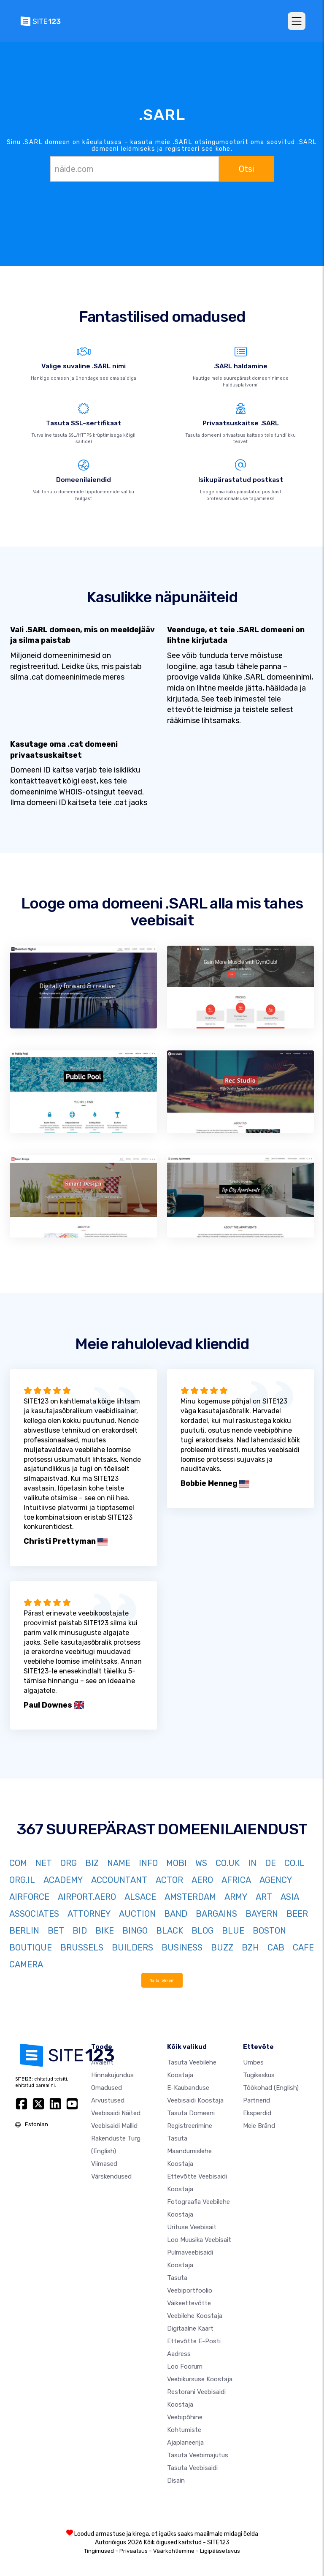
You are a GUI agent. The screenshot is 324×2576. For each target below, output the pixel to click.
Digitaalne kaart (190, 2328)
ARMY (235, 1897)
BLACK (169, 1931)
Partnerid (256, 2100)
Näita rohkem (162, 1980)
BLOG (202, 1931)
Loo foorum (184, 2366)
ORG (68, 1863)
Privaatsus (133, 2550)
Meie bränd (259, 2125)
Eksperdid (257, 2112)
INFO (148, 1863)
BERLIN (24, 1931)
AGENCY (275, 1880)
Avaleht (102, 2062)
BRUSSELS (81, 1947)
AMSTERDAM (190, 1897)
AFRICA (236, 1880)
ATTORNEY (89, 1914)
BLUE (233, 1931)
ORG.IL (22, 1880)
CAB (275, 1947)
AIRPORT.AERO (87, 1897)
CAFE (303, 1947)
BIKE (104, 1931)
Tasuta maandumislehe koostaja (189, 2150)
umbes (253, 2062)
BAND (175, 1914)
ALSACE (140, 1897)
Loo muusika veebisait (199, 2239)
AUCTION (137, 1914)
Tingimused (99, 2550)
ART (264, 1897)
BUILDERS (132, 1947)
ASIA (290, 1897)
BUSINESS (182, 1947)
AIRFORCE (29, 1897)
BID (80, 1931)
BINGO (135, 1931)
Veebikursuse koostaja (199, 2379)
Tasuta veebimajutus (197, 2455)
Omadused (106, 2087)
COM (18, 1863)
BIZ (92, 1863)
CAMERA (26, 1964)
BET (56, 1931)
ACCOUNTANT (119, 1880)
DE (270, 1863)
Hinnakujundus (112, 2074)
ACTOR (169, 1880)
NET (43, 1863)
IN (252, 1863)
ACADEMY (63, 1880)
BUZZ (222, 1947)
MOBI (176, 1863)
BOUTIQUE (30, 1947)
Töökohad (271, 2087)
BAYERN (262, 1914)
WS (201, 1863)
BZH (250, 1947)
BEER (297, 1914)
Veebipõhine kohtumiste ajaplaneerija (185, 2429)
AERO (202, 1880)
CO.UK (228, 1863)
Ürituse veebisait (191, 2227)
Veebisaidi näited (115, 2112)
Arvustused (107, 2100)
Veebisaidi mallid (114, 2125)
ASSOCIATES (34, 1914)
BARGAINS (216, 1914)
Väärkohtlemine (173, 2550)
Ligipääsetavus (220, 2550)
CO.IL (294, 1863)
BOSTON (269, 1931)
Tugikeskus (259, 2074)
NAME (118, 1863)
